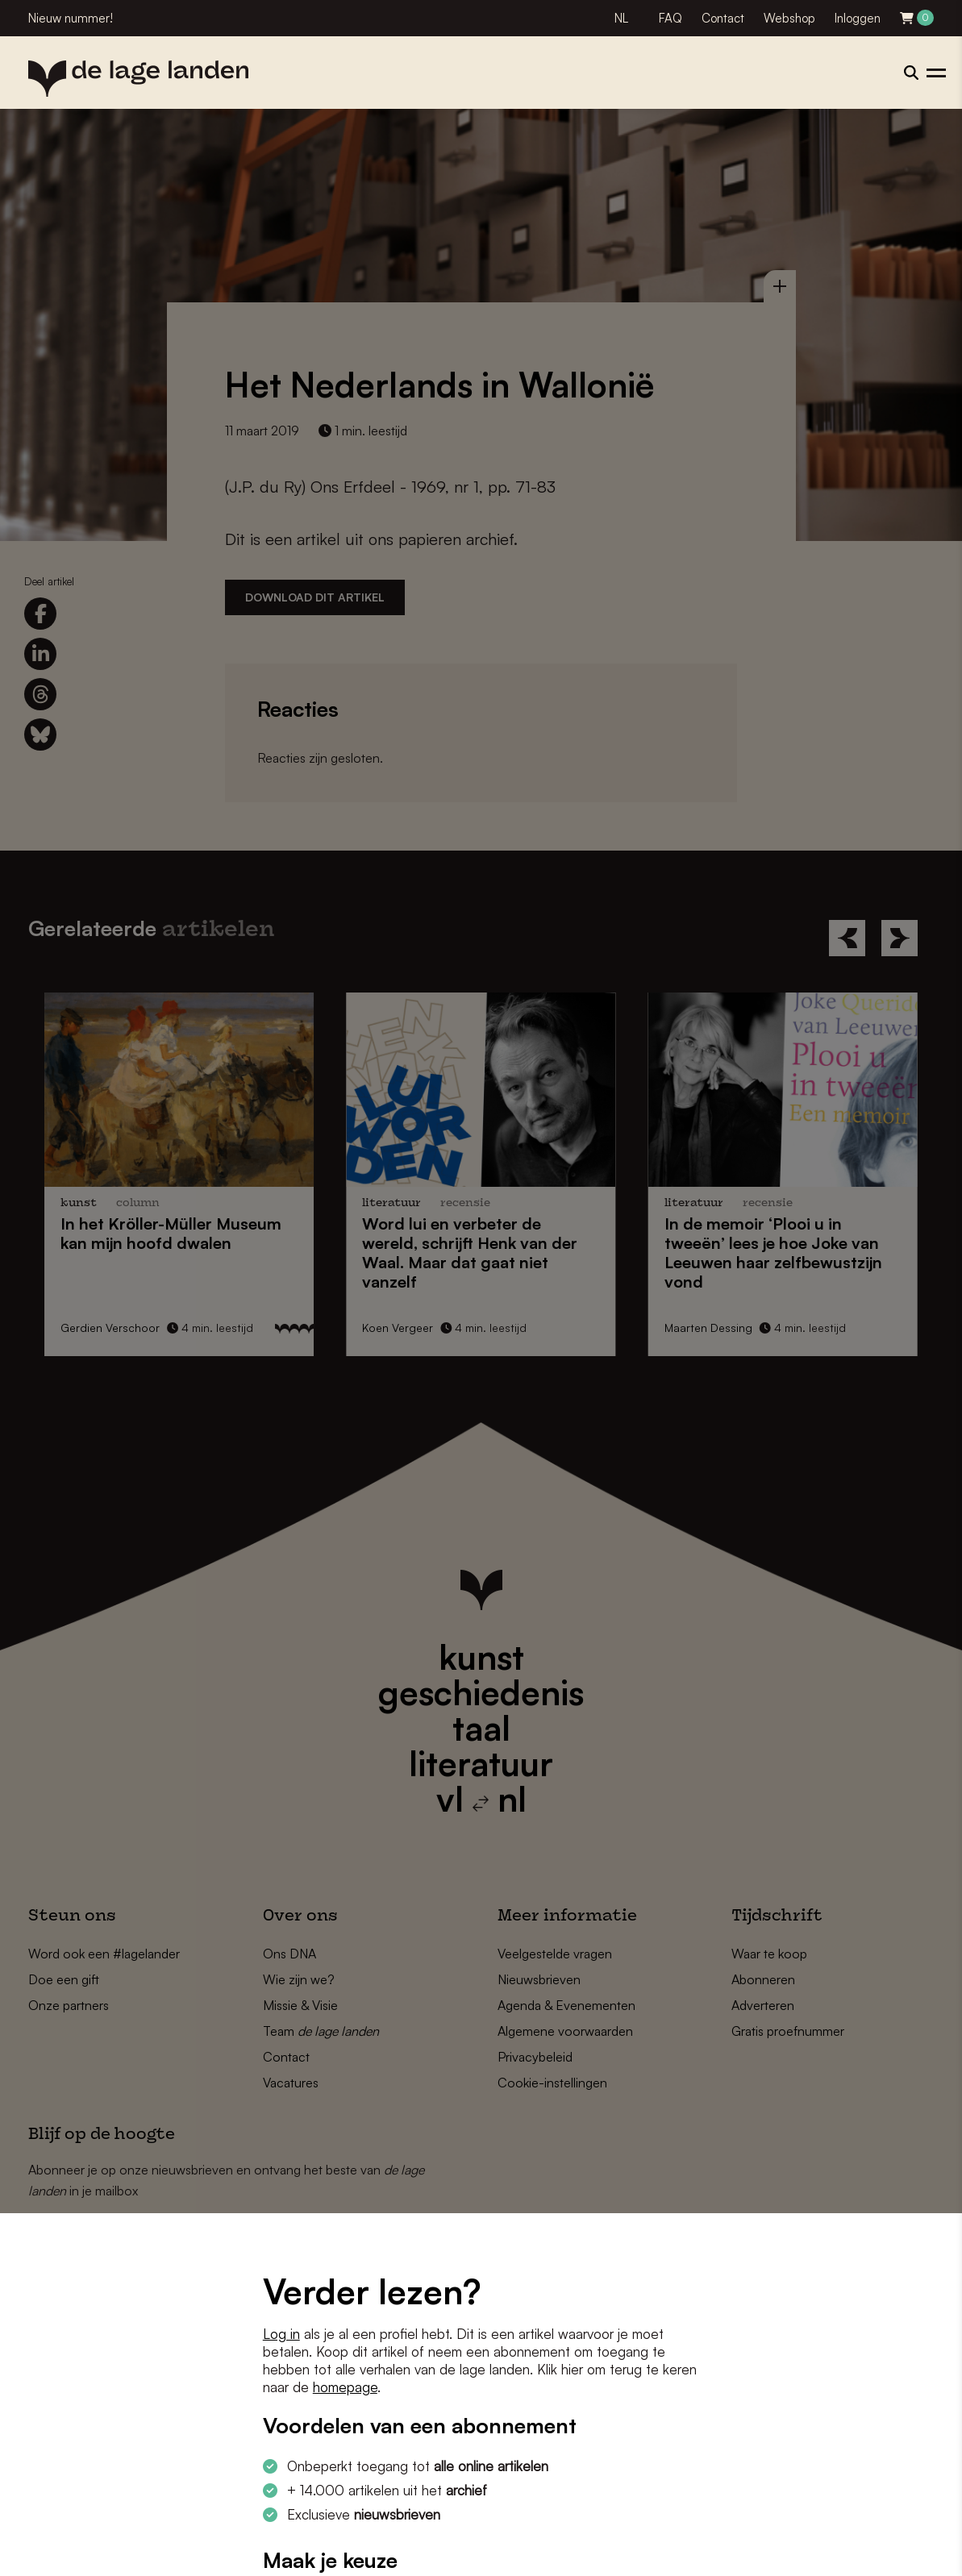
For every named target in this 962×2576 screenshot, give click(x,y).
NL (621, 18)
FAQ (670, 18)
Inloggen (858, 18)
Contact (723, 18)
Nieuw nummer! (70, 18)
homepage (345, 2386)
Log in (281, 2333)
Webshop (789, 18)
